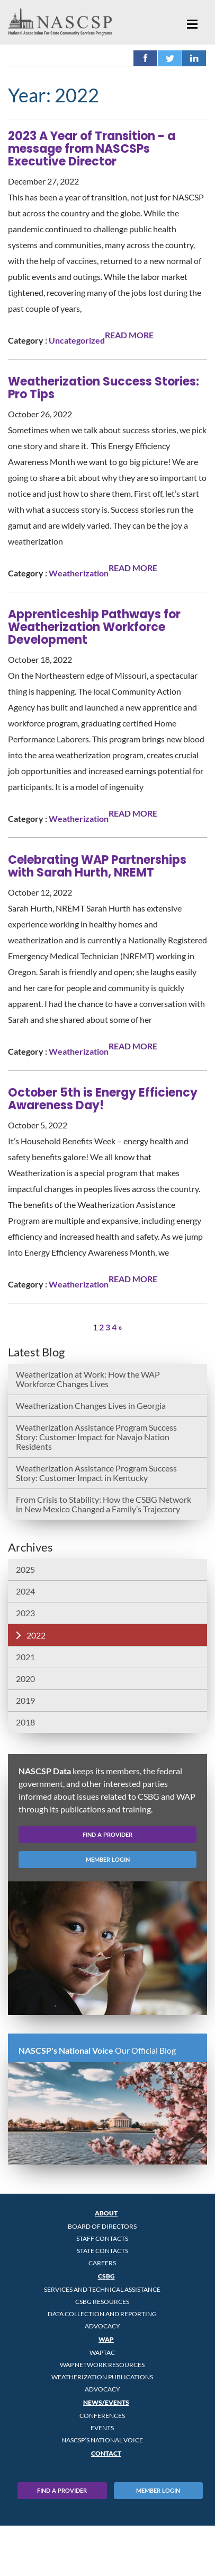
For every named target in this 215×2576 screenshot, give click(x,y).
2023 (25, 1613)
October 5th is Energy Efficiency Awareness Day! (103, 1099)
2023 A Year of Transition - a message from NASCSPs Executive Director (91, 149)
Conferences (102, 2416)
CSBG (106, 2276)
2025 (25, 1569)
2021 (25, 1657)
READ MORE (129, 335)
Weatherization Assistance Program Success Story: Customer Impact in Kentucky (96, 1473)
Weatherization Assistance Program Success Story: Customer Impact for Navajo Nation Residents (96, 1436)
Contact (106, 2453)
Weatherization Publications (102, 2377)
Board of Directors (102, 2226)
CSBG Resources (102, 2302)
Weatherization (79, 573)
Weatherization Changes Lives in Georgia (91, 1405)
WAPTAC (102, 2352)
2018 (25, 1722)
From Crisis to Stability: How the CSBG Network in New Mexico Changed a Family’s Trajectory (103, 1504)
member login (108, 1859)
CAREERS (102, 2263)
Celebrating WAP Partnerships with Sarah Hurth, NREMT (97, 866)
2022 (36, 1635)
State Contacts (102, 2251)
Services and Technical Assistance (102, 2289)
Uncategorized (77, 340)
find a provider (107, 1834)
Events (102, 2428)
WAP (106, 2339)
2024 (25, 1591)
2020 (25, 1678)
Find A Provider (62, 2490)
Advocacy (102, 2326)
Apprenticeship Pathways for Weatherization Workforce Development (94, 627)
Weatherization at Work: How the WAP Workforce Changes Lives (88, 1379)
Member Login (158, 2490)
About (106, 2213)
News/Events (106, 2402)
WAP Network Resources (102, 2365)
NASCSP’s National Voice (102, 2440)
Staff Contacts (102, 2238)
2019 (25, 1700)
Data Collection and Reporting (102, 2314)
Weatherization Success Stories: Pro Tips (103, 387)
